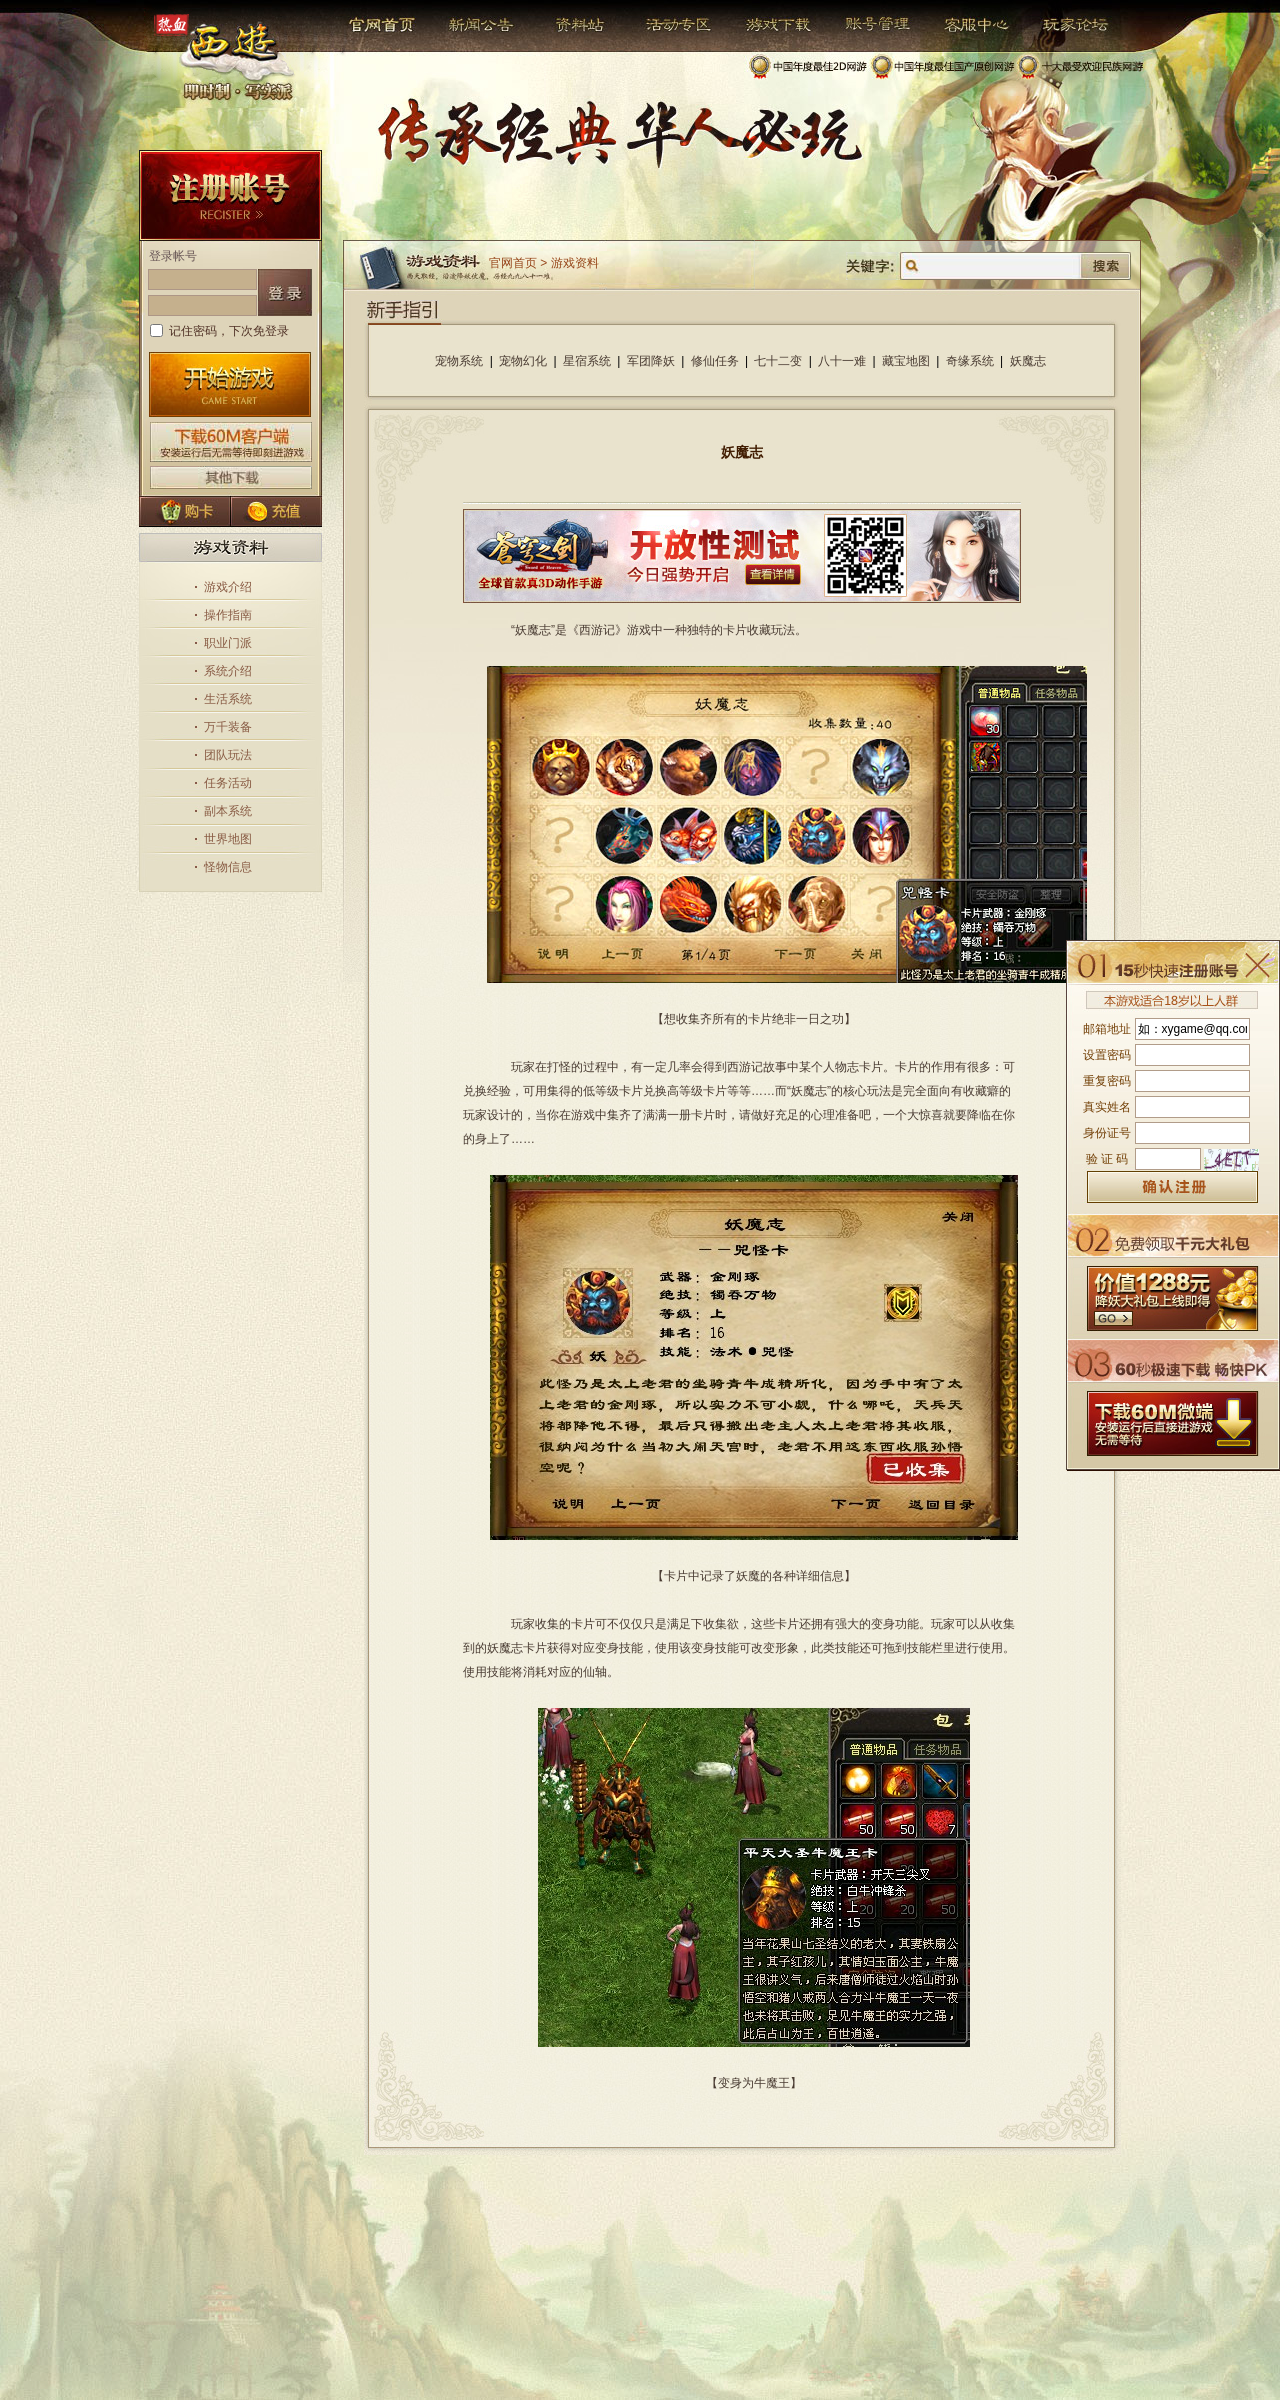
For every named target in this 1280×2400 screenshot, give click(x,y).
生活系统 (228, 699)
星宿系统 (587, 361)
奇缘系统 (970, 361)
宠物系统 (459, 361)
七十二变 (778, 361)
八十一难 (842, 361)
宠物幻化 (523, 361)
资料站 (576, 25)
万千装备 (228, 727)
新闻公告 (472, 25)
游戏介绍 (228, 587)
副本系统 (228, 811)
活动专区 (670, 25)
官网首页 (383, 25)
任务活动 (228, 783)
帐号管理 (864, 25)
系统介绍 (228, 671)
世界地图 (228, 839)
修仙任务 (715, 361)
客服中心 (961, 25)
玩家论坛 (1060, 25)
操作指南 (228, 615)
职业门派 (228, 643)
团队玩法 (228, 755)
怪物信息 (228, 867)
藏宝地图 (906, 361)
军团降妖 (651, 361)
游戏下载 (767, 25)
